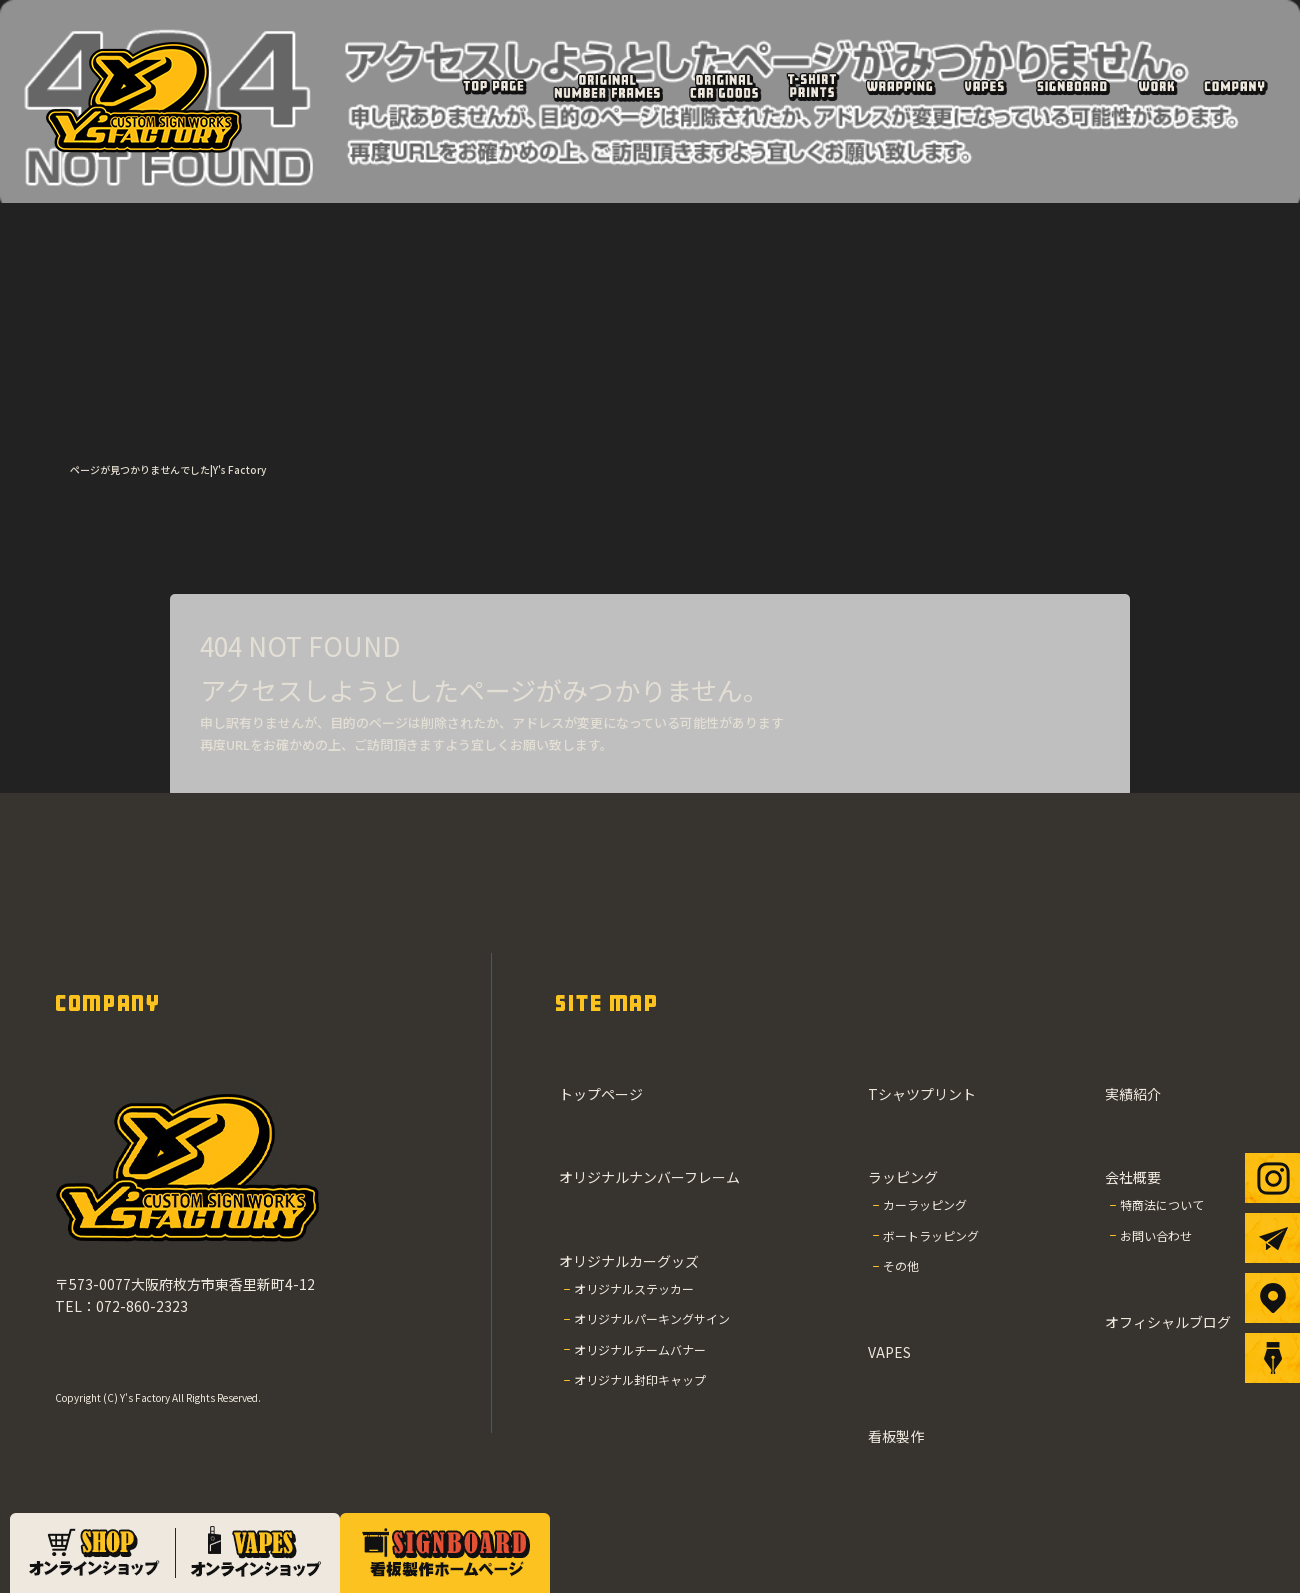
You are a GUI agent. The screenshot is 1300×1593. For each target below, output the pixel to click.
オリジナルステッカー (634, 1288)
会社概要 (1234, 86)
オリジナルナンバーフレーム (607, 86)
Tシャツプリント (812, 86)
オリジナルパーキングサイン (652, 1318)
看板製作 (1072, 86)
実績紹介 (1156, 86)
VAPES (985, 86)
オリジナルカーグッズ (725, 86)
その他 (901, 1265)
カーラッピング (925, 1204)
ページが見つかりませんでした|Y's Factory (168, 469)
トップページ (493, 86)
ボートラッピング (931, 1235)
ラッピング (900, 86)
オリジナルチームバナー (640, 1349)
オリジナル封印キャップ (640, 1379)
